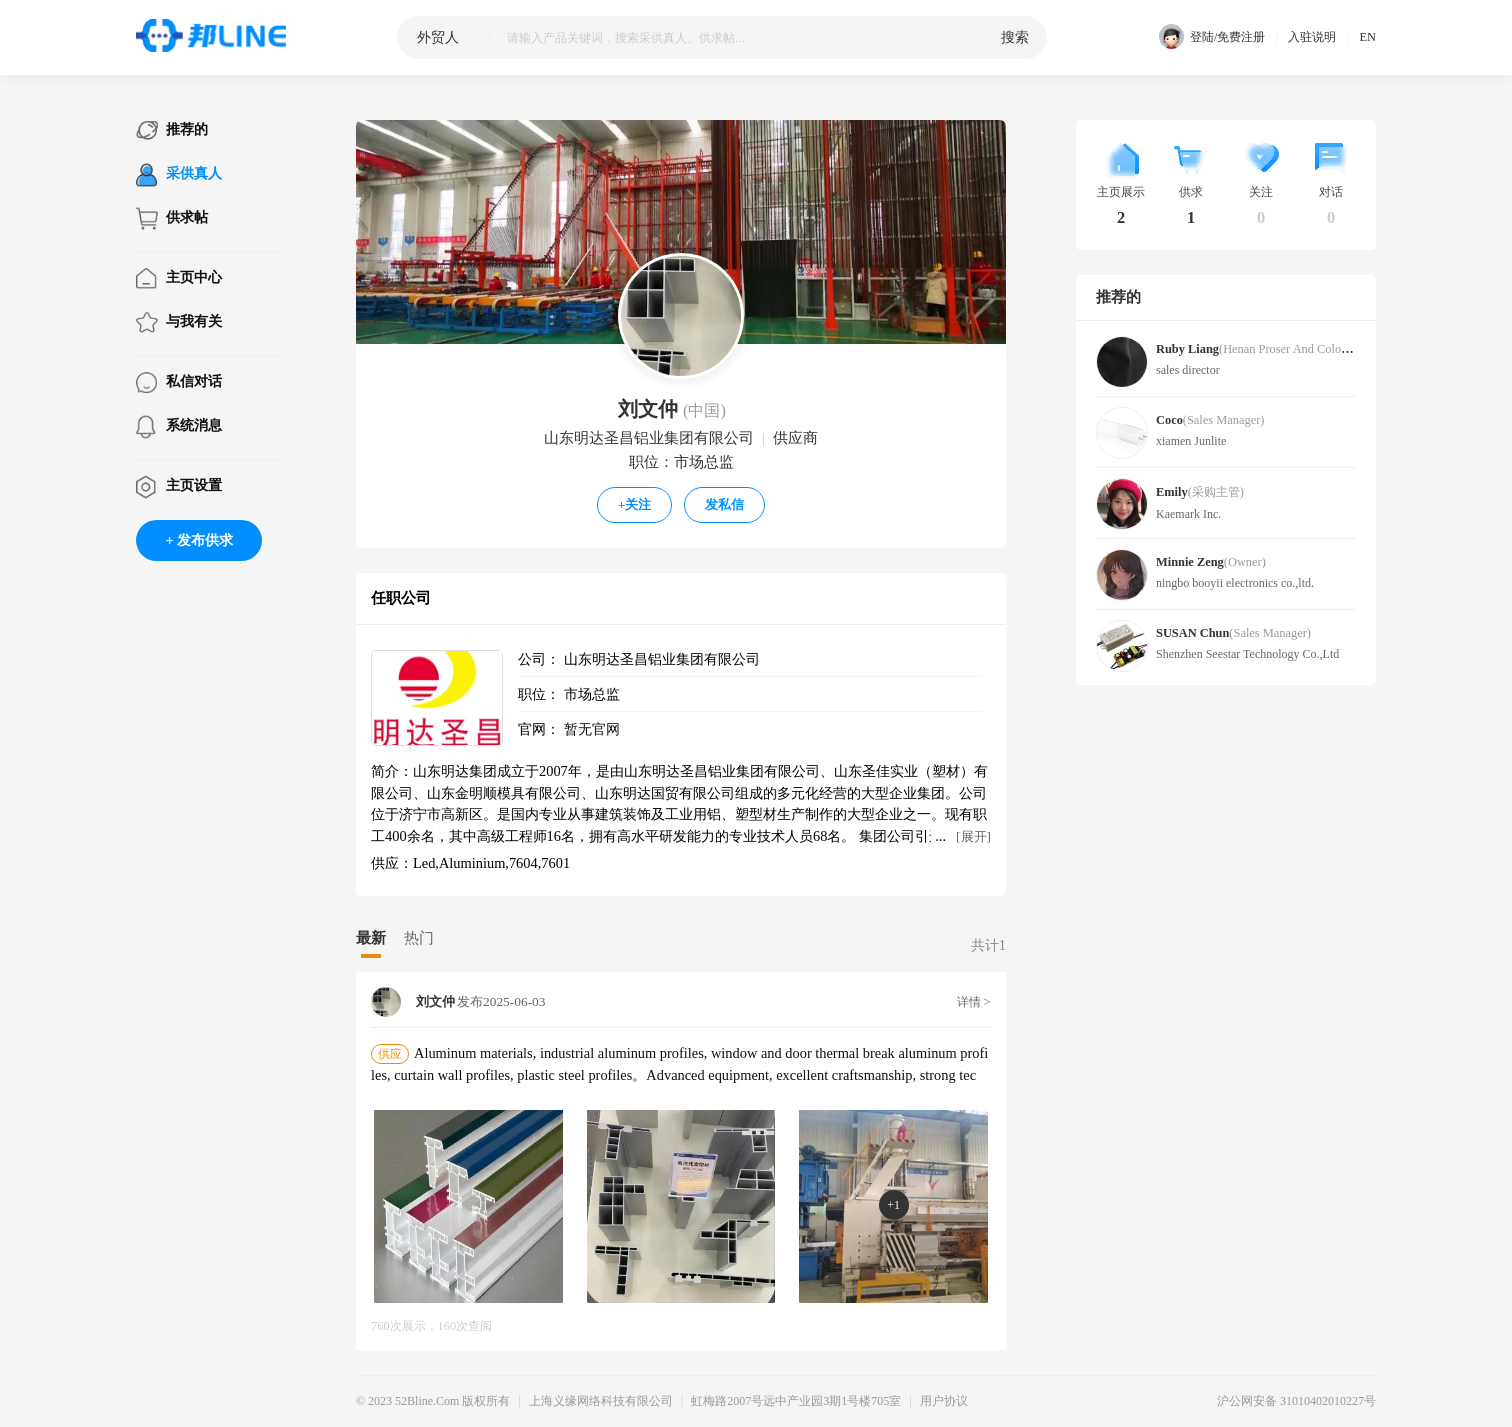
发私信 (724, 504)
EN (1367, 37)
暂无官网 (592, 729)
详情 (974, 1002)
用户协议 (944, 1401)
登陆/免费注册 (1212, 37)
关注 (635, 504)
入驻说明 (1312, 37)
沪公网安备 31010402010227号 (1296, 1401)
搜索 (1015, 37)
